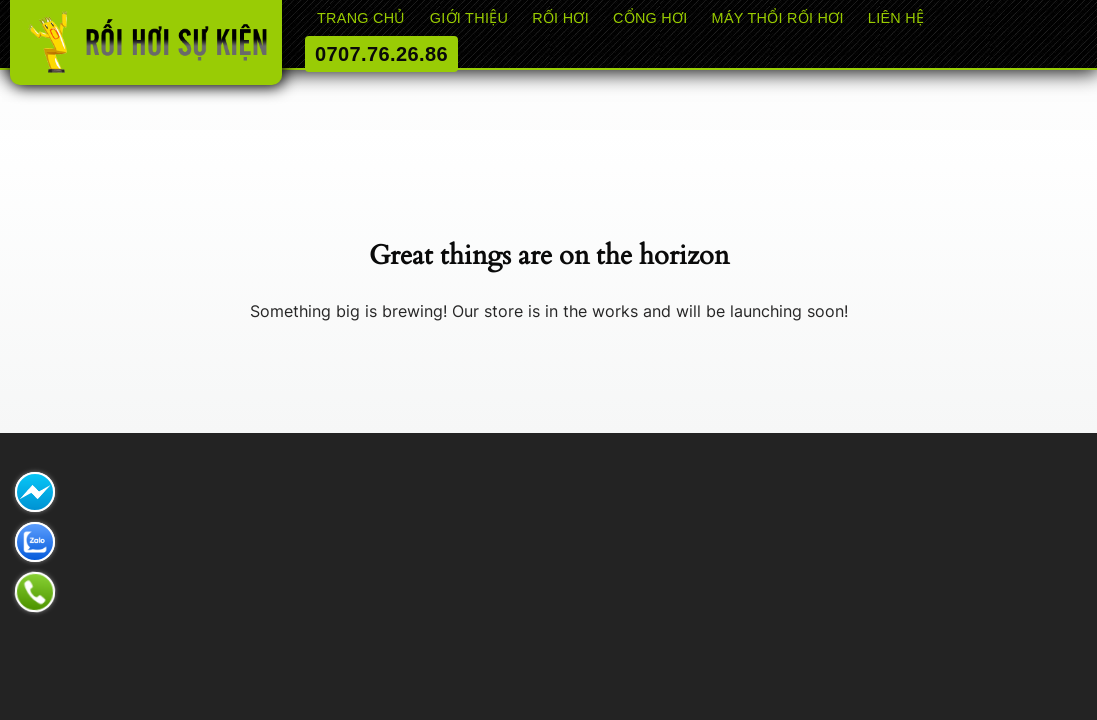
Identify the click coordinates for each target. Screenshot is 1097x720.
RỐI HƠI (560, 18)
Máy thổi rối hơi (778, 18)
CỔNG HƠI (650, 18)
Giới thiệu (469, 18)
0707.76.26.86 (381, 54)
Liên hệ (896, 18)
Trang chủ (361, 18)
